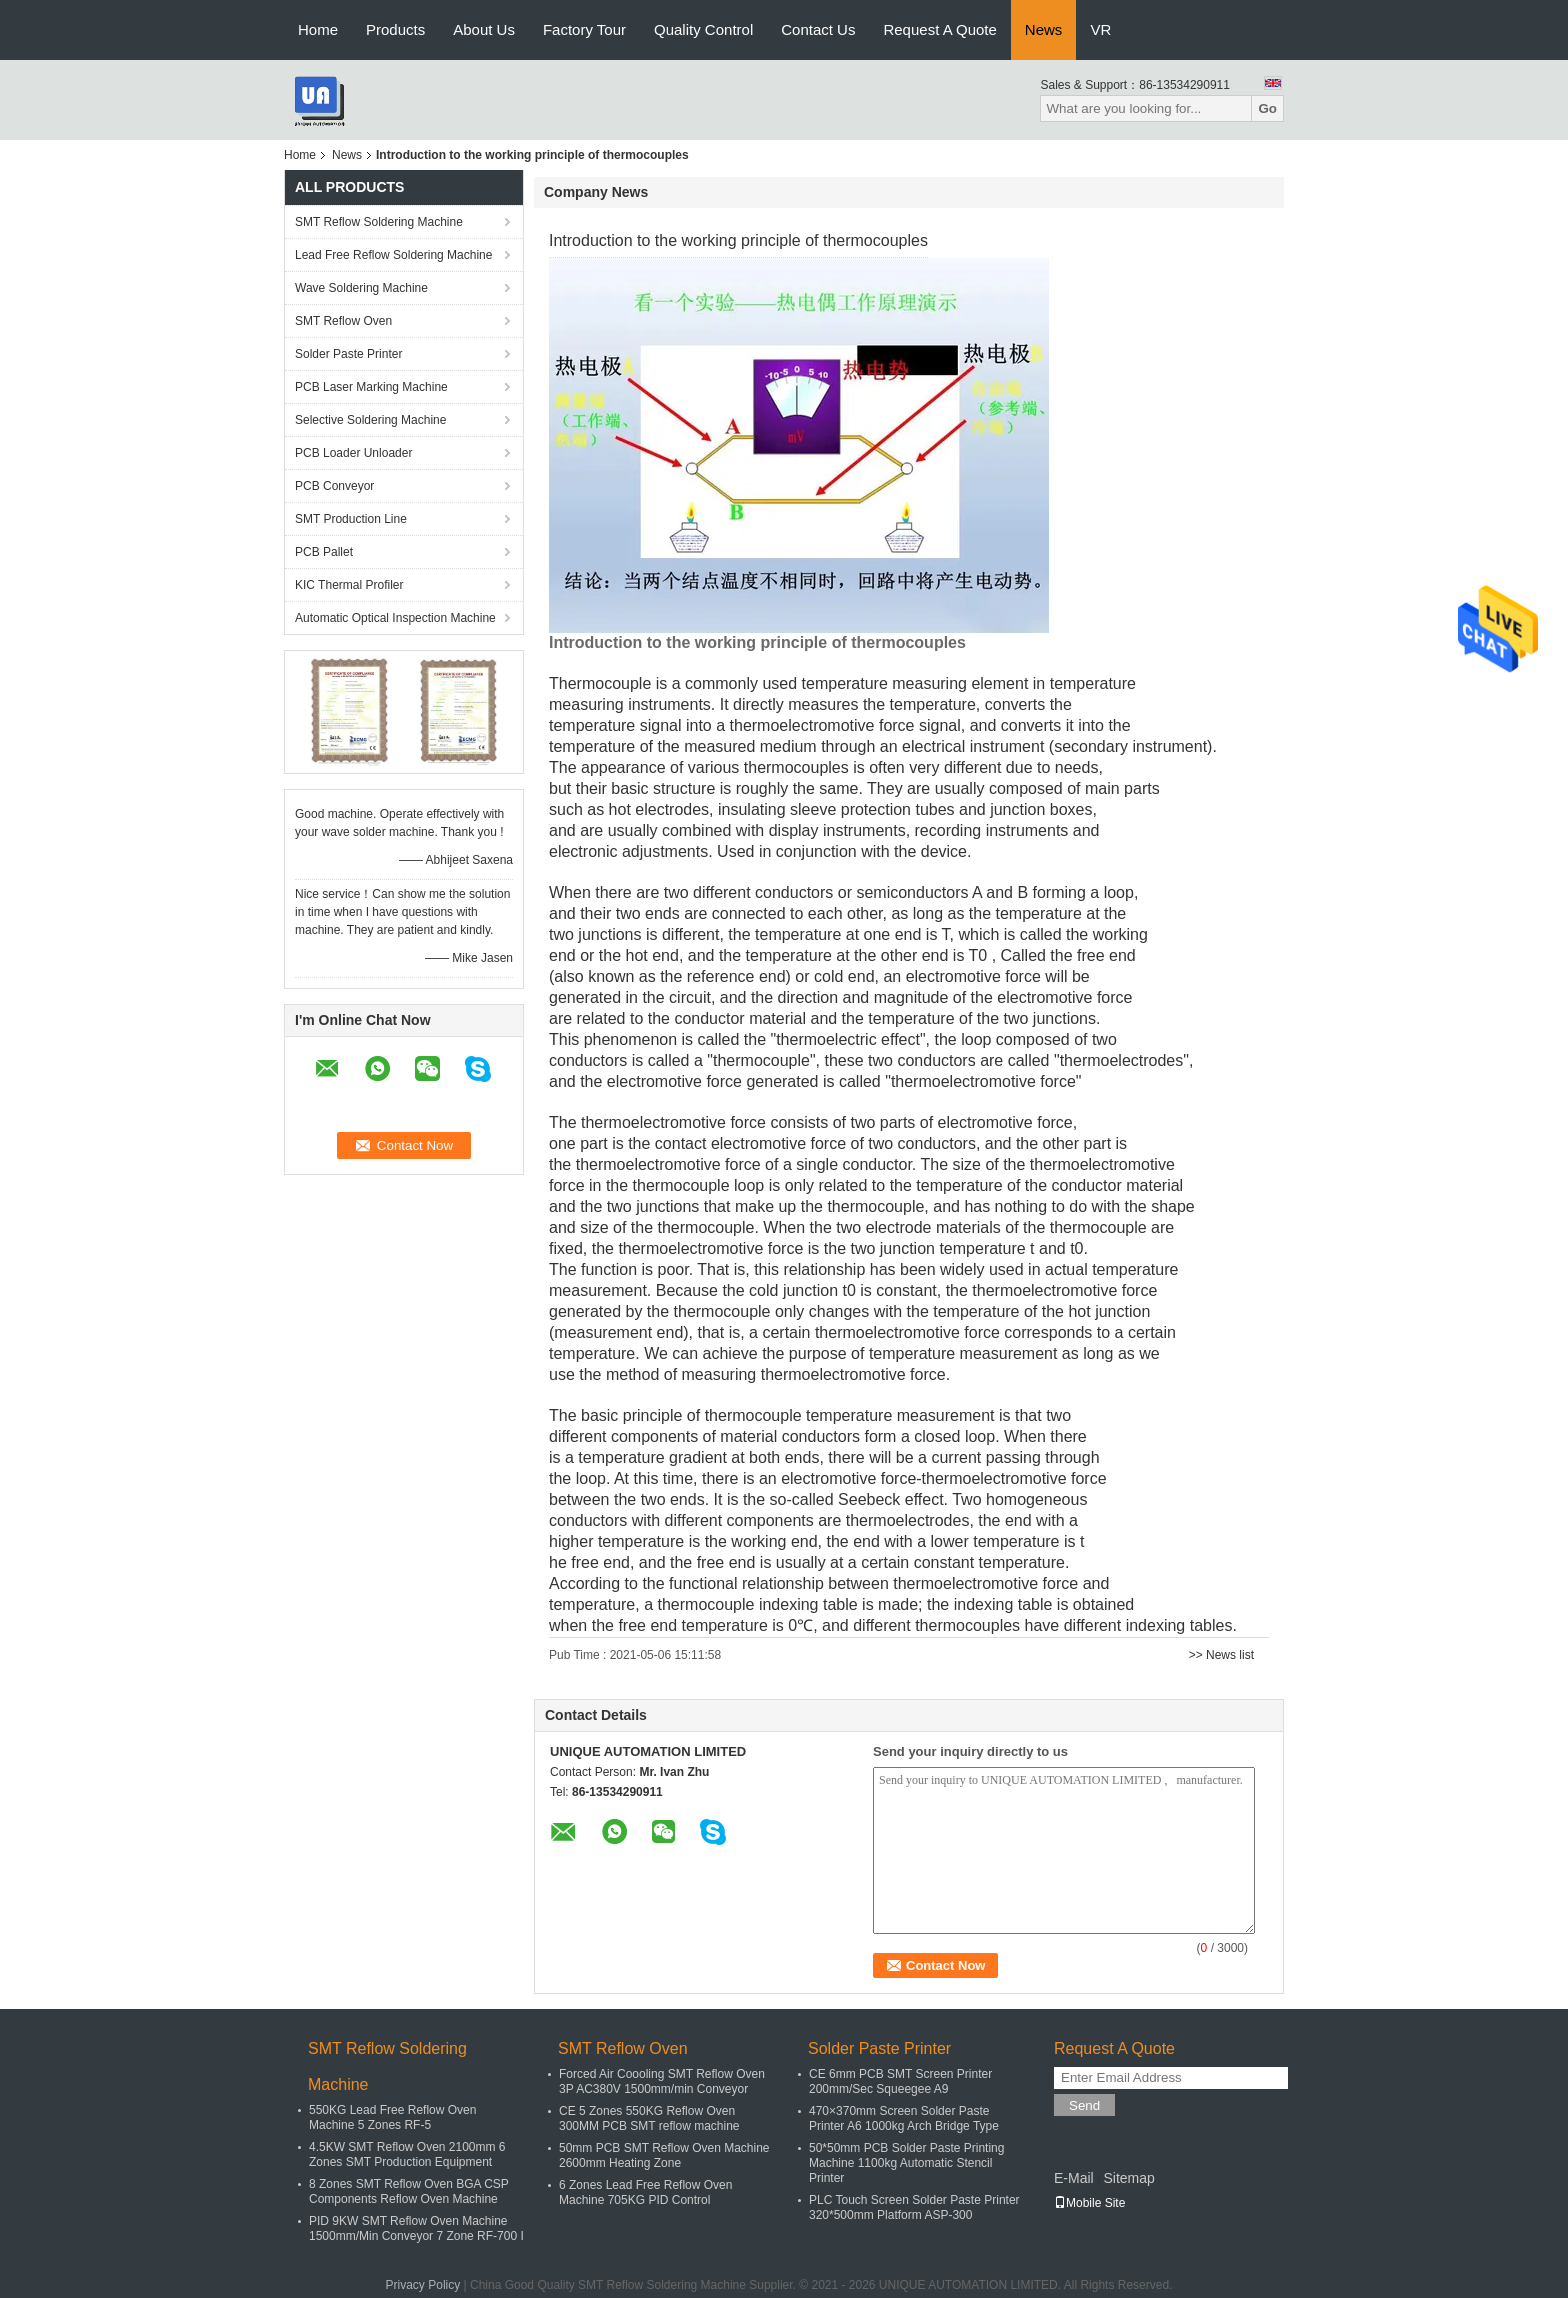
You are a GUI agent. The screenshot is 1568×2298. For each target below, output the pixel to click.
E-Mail (1074, 2178)
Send (1084, 2105)
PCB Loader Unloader (353, 453)
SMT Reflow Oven (343, 321)
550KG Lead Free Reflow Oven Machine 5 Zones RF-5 (392, 2117)
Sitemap (1128, 2178)
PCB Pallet (324, 552)
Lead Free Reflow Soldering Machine (393, 255)
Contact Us (818, 29)
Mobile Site (1089, 2203)
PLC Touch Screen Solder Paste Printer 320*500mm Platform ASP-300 (914, 2207)
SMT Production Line (351, 519)
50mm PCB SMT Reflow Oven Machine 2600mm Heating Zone (664, 2155)
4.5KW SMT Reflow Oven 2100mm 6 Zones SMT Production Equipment (407, 2154)
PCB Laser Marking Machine (371, 387)
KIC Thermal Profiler (349, 585)
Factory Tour (584, 29)
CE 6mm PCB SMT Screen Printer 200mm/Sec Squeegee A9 (900, 2081)
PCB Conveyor (334, 486)
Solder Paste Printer (348, 354)
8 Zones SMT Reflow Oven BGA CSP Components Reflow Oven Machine (409, 2191)
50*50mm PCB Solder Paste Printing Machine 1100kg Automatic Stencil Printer (906, 2163)
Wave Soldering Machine (361, 288)
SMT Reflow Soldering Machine (379, 222)
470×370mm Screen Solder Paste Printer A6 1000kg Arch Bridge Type (904, 2118)
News (1044, 29)
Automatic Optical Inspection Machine (395, 618)
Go (1267, 108)
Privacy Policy (423, 2285)
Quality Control (703, 29)
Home (318, 29)
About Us (484, 29)
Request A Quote (939, 29)
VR (1100, 29)
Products (395, 29)
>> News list (1221, 1655)
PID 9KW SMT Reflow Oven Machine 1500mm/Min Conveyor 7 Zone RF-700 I (416, 2228)
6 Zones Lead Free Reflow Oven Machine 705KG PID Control (645, 2192)
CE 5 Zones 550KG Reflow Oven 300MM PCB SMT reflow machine (649, 2118)
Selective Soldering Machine (370, 420)
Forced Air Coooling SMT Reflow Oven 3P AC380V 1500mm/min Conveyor (662, 2081)
